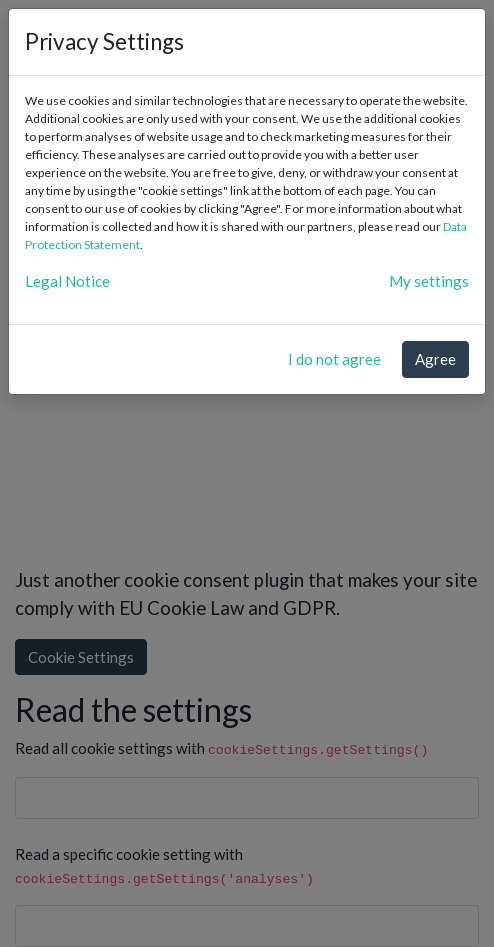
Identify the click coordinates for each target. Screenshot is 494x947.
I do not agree (334, 359)
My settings (429, 281)
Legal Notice (67, 281)
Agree (435, 359)
